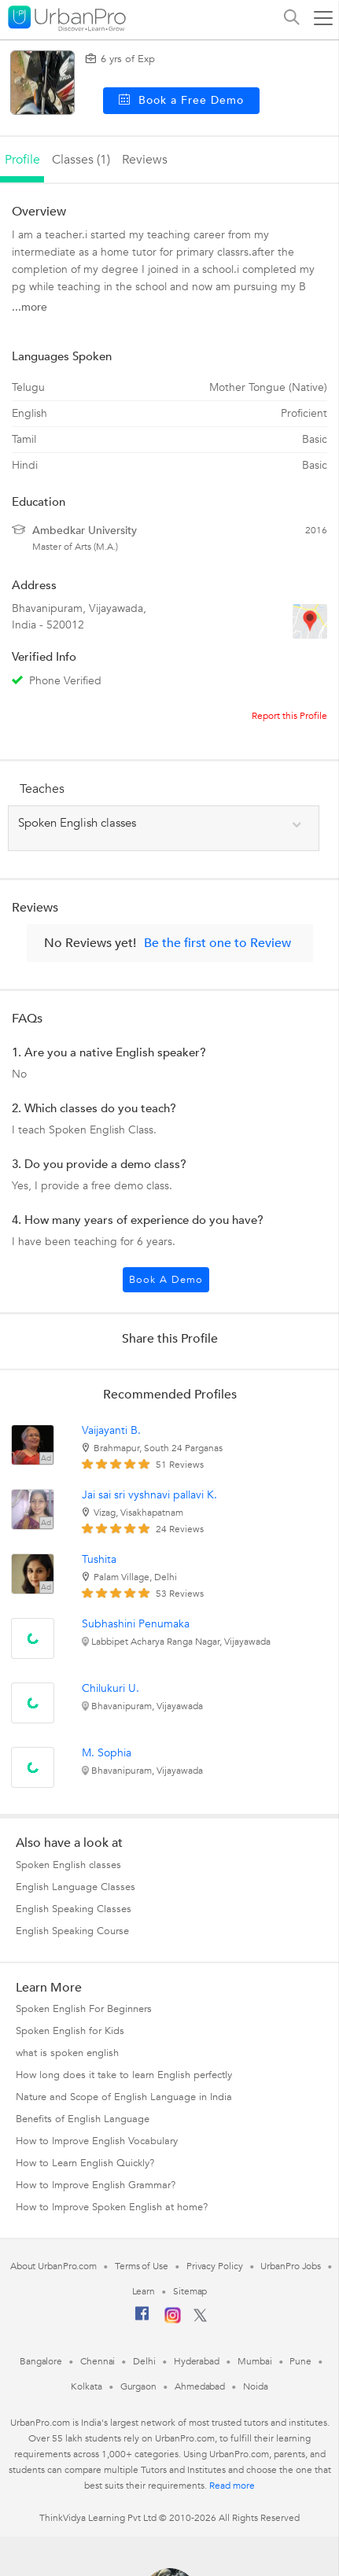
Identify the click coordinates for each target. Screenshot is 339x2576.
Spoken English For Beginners (84, 2009)
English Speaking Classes (73, 1909)
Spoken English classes (68, 1865)
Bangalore (41, 2361)
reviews (145, 159)
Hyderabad (196, 2361)
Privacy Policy (214, 2266)
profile (22, 159)
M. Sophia (106, 1752)
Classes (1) (81, 159)
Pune (300, 2361)
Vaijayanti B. (111, 1430)
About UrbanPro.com (53, 2266)
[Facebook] (142, 2319)
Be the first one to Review (217, 943)
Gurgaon (138, 2386)
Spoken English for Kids (70, 2031)
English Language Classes (75, 1887)
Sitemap (190, 2291)
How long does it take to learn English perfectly (124, 2075)
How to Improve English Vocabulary (97, 2141)
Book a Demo (166, 1280)
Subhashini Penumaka (136, 1623)
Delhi (144, 2361)
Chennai (97, 2361)
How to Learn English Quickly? (85, 2163)
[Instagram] (172, 2320)
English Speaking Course (72, 1931)
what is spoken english (67, 2053)
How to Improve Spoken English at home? (112, 2207)
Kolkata (86, 2386)
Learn (144, 2291)
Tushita (99, 1559)
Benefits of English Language (82, 2119)
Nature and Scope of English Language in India (124, 2097)
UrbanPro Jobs (290, 2266)
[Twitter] (200, 2319)
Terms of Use (141, 2266)
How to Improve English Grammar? (95, 2185)
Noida (255, 2386)
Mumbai (254, 2361)
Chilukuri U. (110, 1688)
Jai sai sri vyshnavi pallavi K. (149, 1494)
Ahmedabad (200, 2386)
